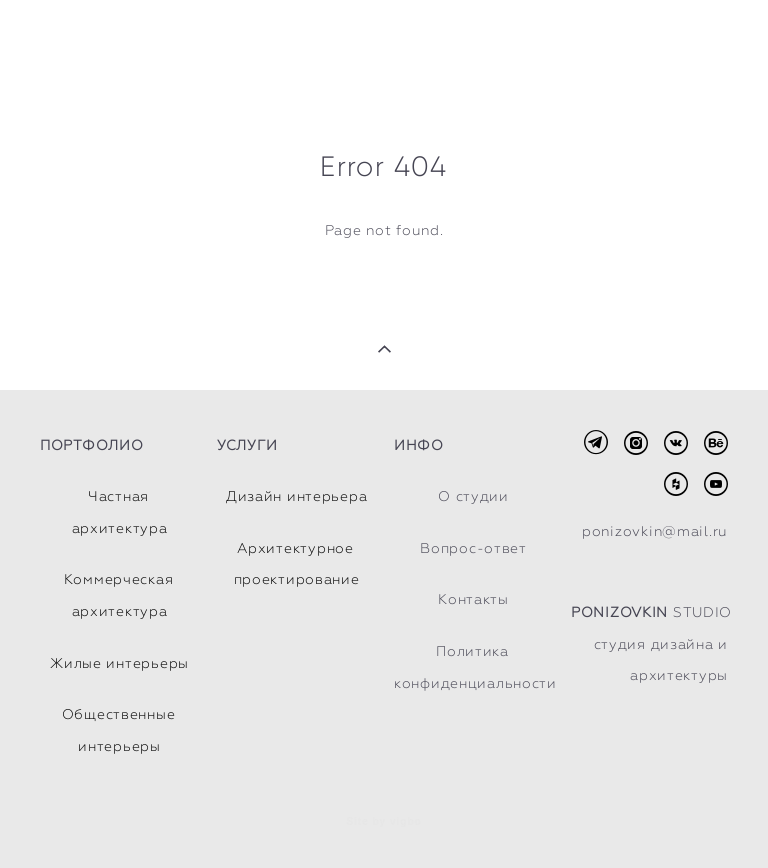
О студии (473, 496)
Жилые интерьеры (119, 663)
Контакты (473, 599)
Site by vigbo (383, 822)
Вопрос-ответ (473, 548)
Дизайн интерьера (297, 496)
